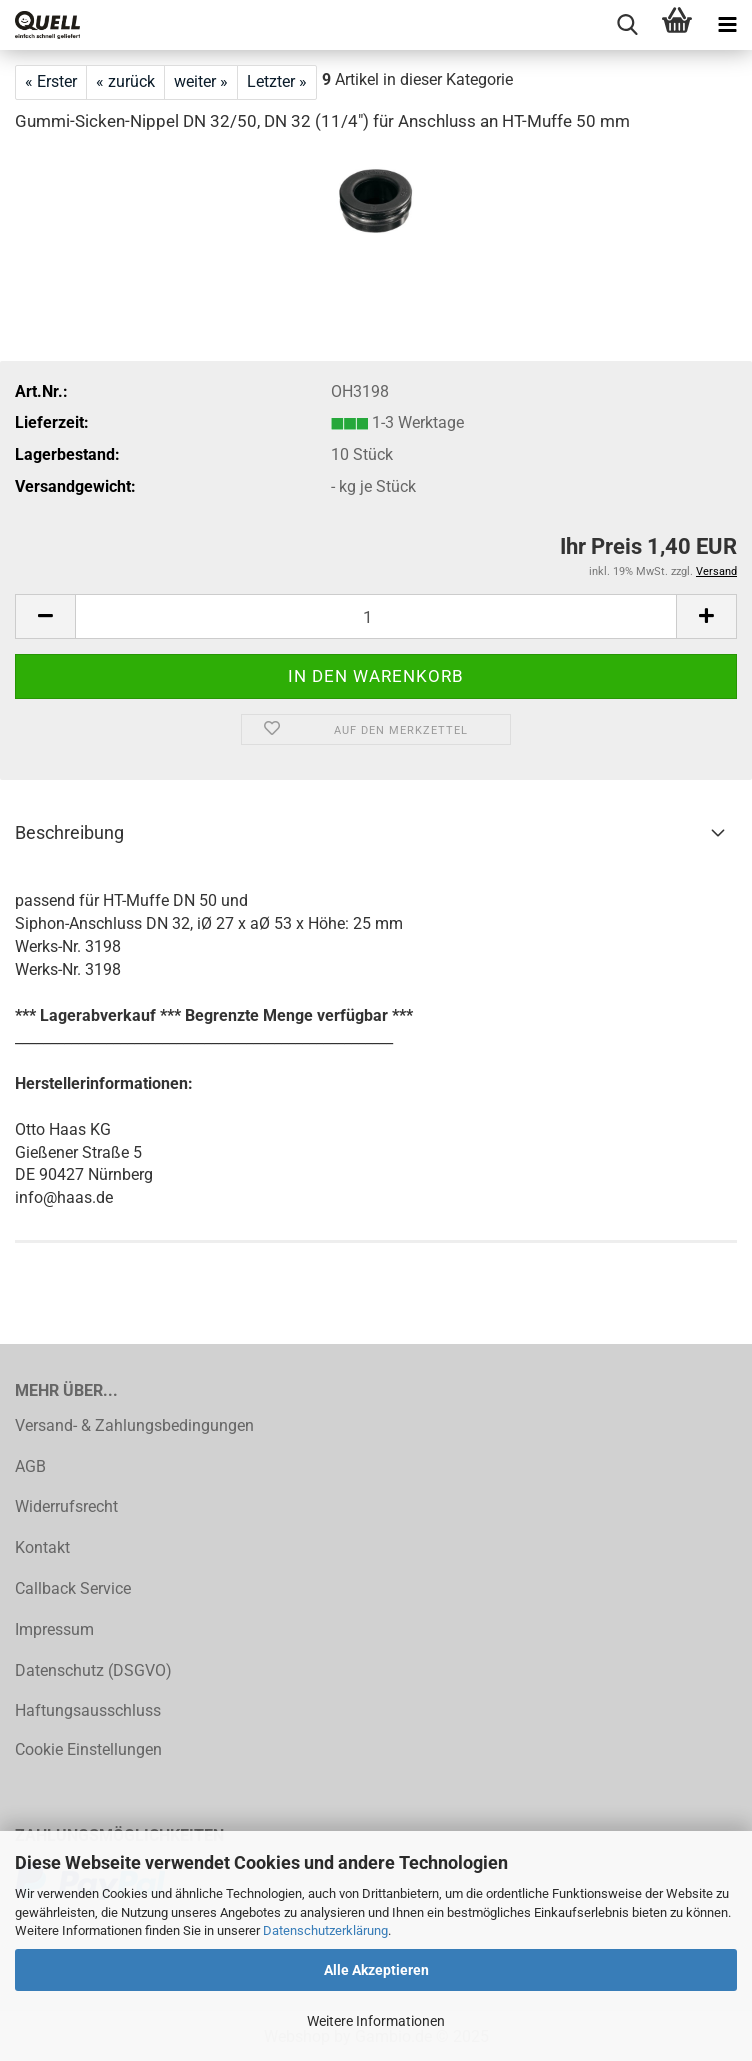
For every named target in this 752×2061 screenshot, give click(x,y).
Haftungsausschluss (88, 1710)
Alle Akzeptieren (376, 1970)
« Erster (51, 81)
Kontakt (42, 1547)
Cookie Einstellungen (88, 1749)
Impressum (54, 1629)
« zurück (125, 81)
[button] (45, 616)
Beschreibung (69, 832)
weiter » (201, 81)
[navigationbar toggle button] (727, 25)
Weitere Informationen (376, 2021)
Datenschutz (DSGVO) (93, 1670)
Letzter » (277, 81)
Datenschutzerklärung (325, 1930)
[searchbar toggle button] (627, 25)
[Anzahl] (376, 616)
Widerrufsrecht (66, 1506)
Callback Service (73, 1588)
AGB (30, 1466)
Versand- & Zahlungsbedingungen (134, 1425)
